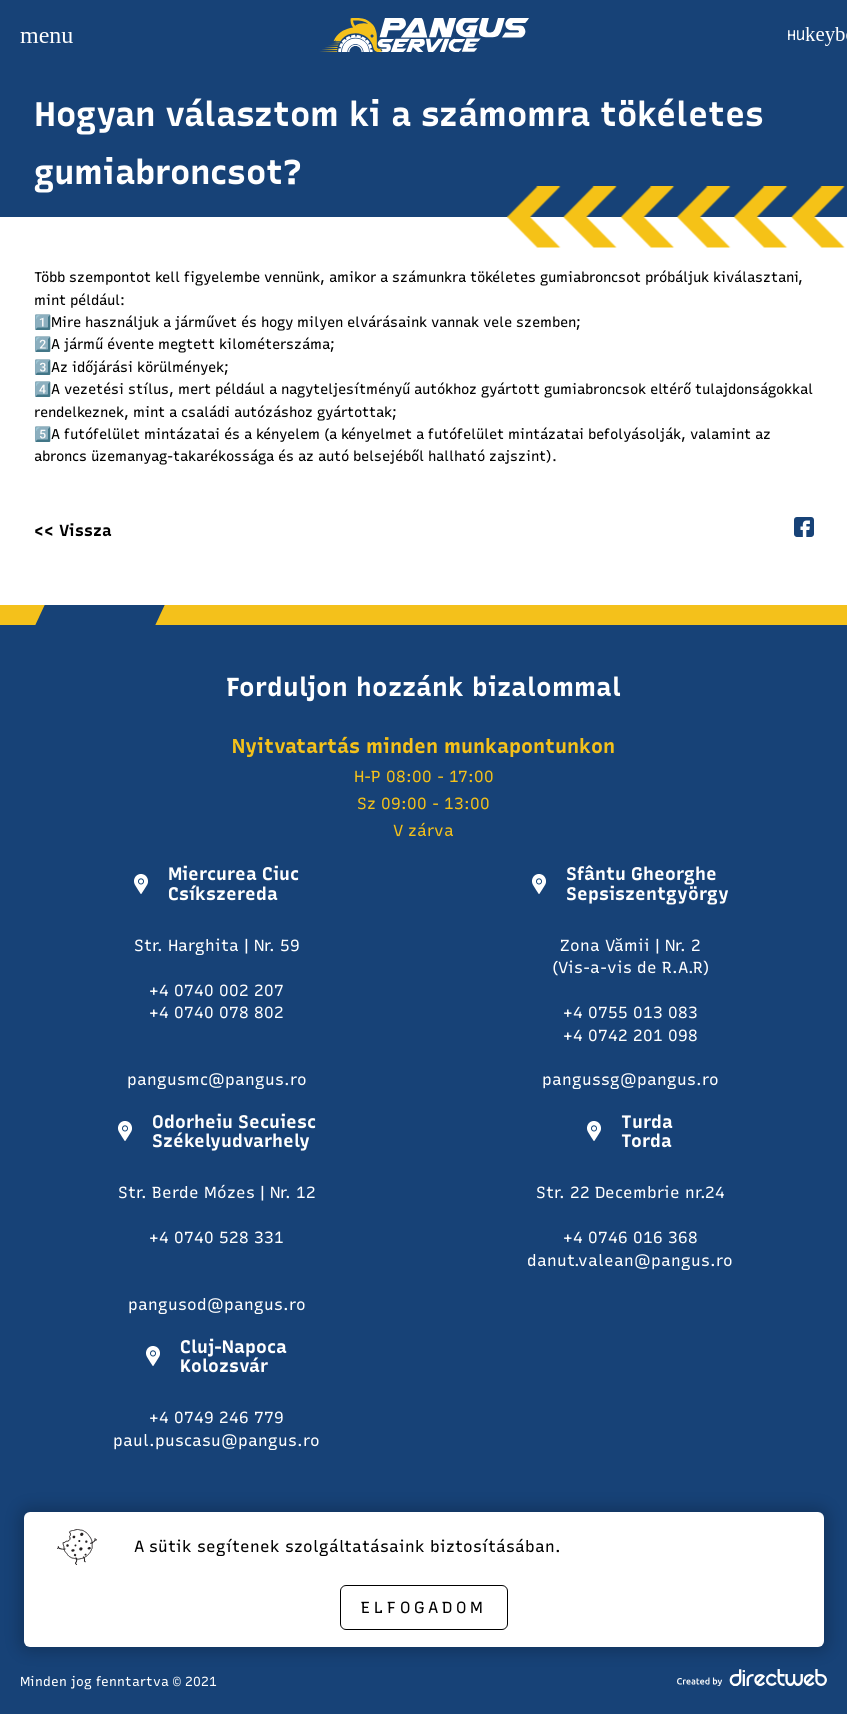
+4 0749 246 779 (216, 1417)
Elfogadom (424, 1607)
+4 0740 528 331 (216, 1237)
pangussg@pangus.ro (630, 1079)
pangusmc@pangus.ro (217, 1079)
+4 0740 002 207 (216, 990)
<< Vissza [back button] (73, 530)
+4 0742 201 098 (630, 1035)
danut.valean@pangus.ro (630, 1260)
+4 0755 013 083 (630, 1012)
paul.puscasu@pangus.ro (216, 1440)
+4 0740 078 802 (216, 1012)
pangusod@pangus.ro (217, 1304)
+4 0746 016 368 (630, 1237)
